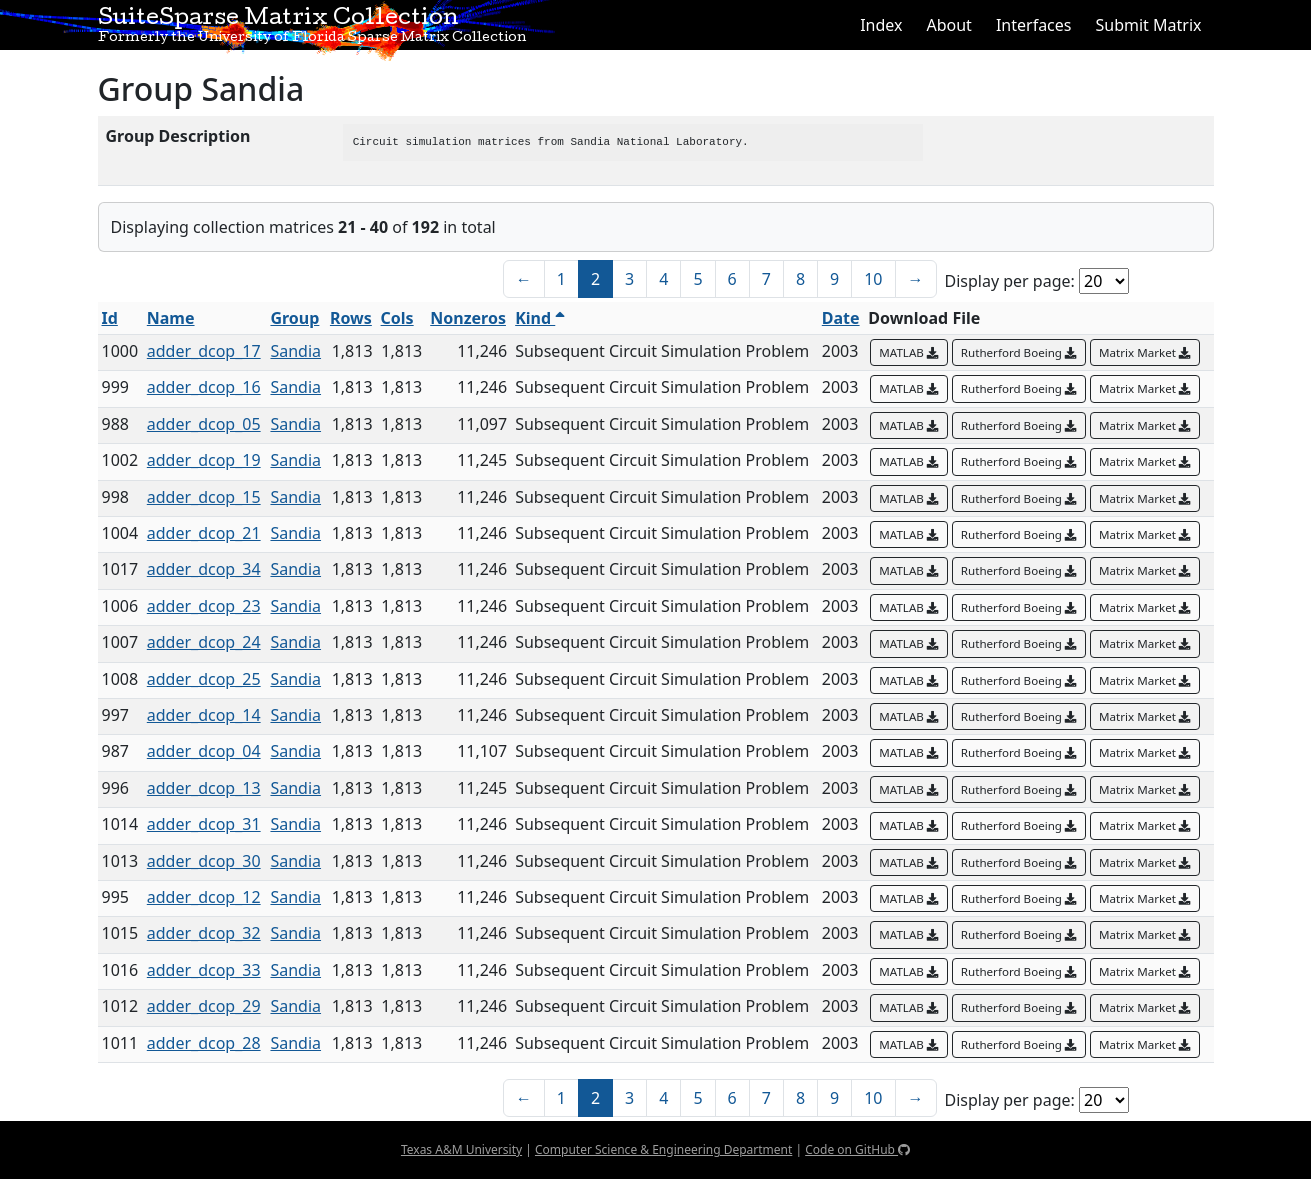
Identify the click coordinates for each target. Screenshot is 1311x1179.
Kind (540, 318)
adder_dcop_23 (204, 606)
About (948, 25)
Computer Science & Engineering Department (663, 1149)
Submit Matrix (1148, 25)
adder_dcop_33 (204, 970)
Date (841, 318)
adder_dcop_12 (204, 897)
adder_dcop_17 (204, 351)
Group (294, 318)
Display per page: (1010, 281)
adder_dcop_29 (204, 1006)
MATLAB (909, 352)
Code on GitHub (857, 1149)
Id (110, 318)
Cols (397, 318)
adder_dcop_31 (204, 824)
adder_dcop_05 (204, 424)
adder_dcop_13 (204, 788)
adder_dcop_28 (204, 1043)
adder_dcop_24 (204, 642)
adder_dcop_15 (204, 497)
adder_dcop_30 (204, 861)
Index (881, 25)
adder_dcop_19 (204, 460)
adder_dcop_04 (204, 751)
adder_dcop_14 (204, 715)
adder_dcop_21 (204, 533)
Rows (351, 318)
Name (171, 318)
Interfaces (1034, 25)
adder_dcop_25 (204, 679)
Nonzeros (468, 318)
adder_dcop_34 (204, 569)
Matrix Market (1145, 352)
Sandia (295, 351)
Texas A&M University (461, 1149)
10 (873, 279)
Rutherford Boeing (1019, 352)
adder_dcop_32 (204, 933)
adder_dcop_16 (204, 387)
